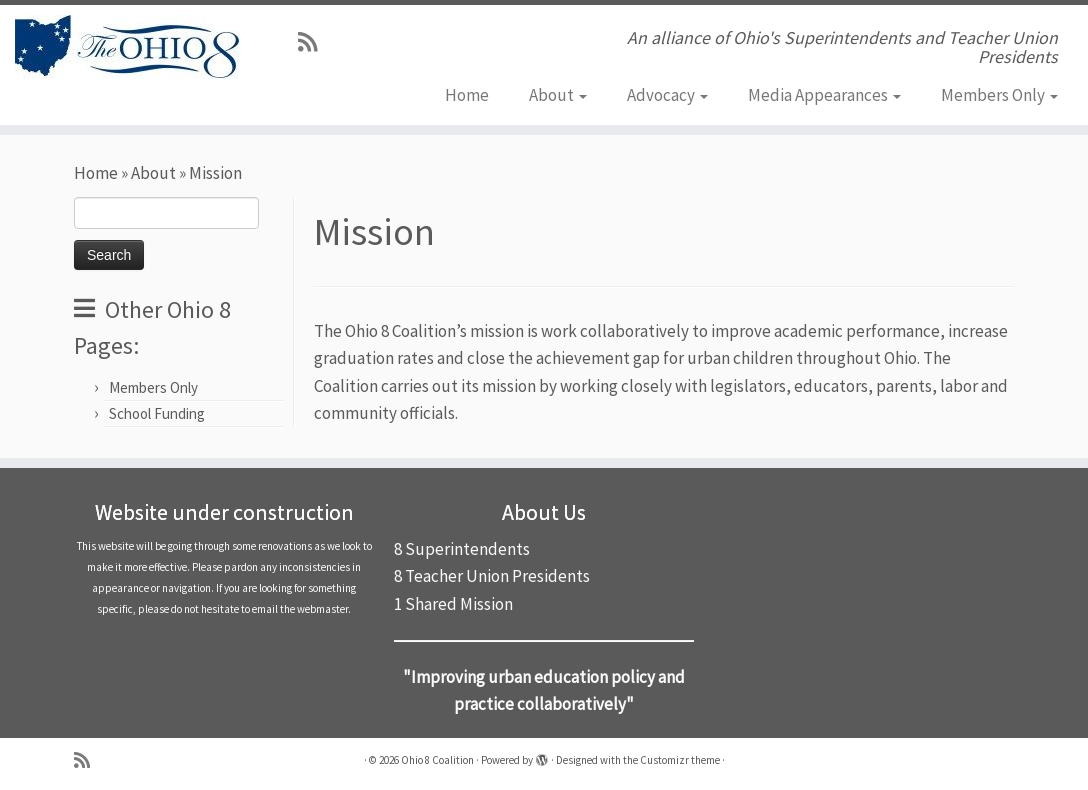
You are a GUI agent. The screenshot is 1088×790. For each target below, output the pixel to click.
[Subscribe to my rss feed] (314, 42)
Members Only (999, 95)
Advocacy (667, 95)
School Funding (157, 413)
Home (467, 95)
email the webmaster (300, 609)
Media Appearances (824, 95)
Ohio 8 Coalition (437, 760)
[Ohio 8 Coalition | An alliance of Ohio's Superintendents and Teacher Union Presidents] (127, 47)
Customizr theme (680, 760)
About (558, 95)
